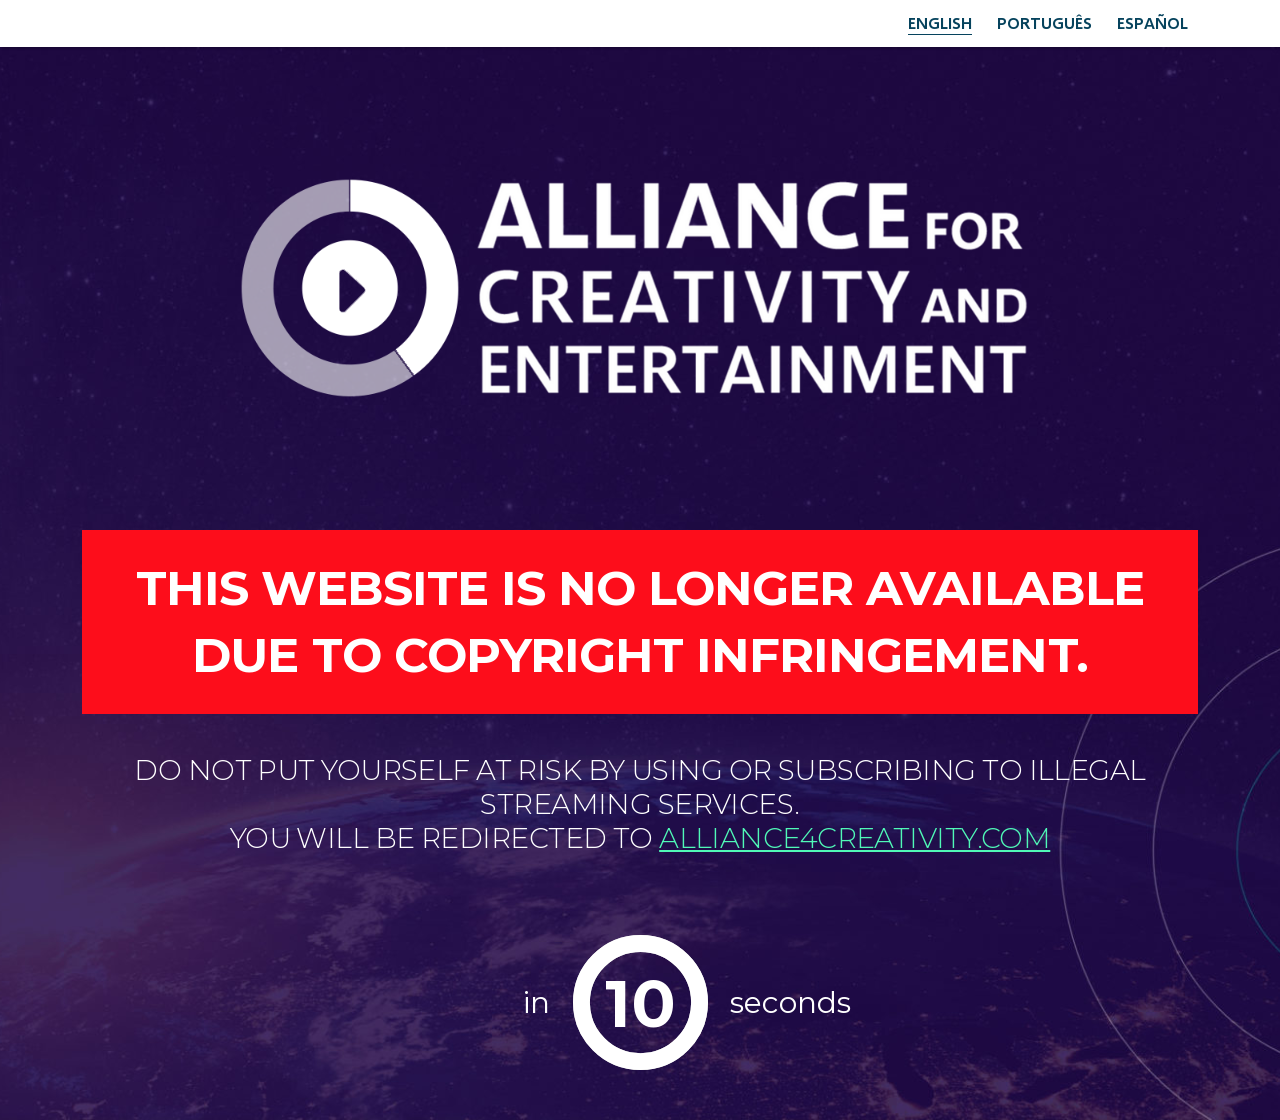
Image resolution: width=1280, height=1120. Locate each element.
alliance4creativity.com (854, 838)
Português (1044, 22)
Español (1152, 22)
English (940, 22)
